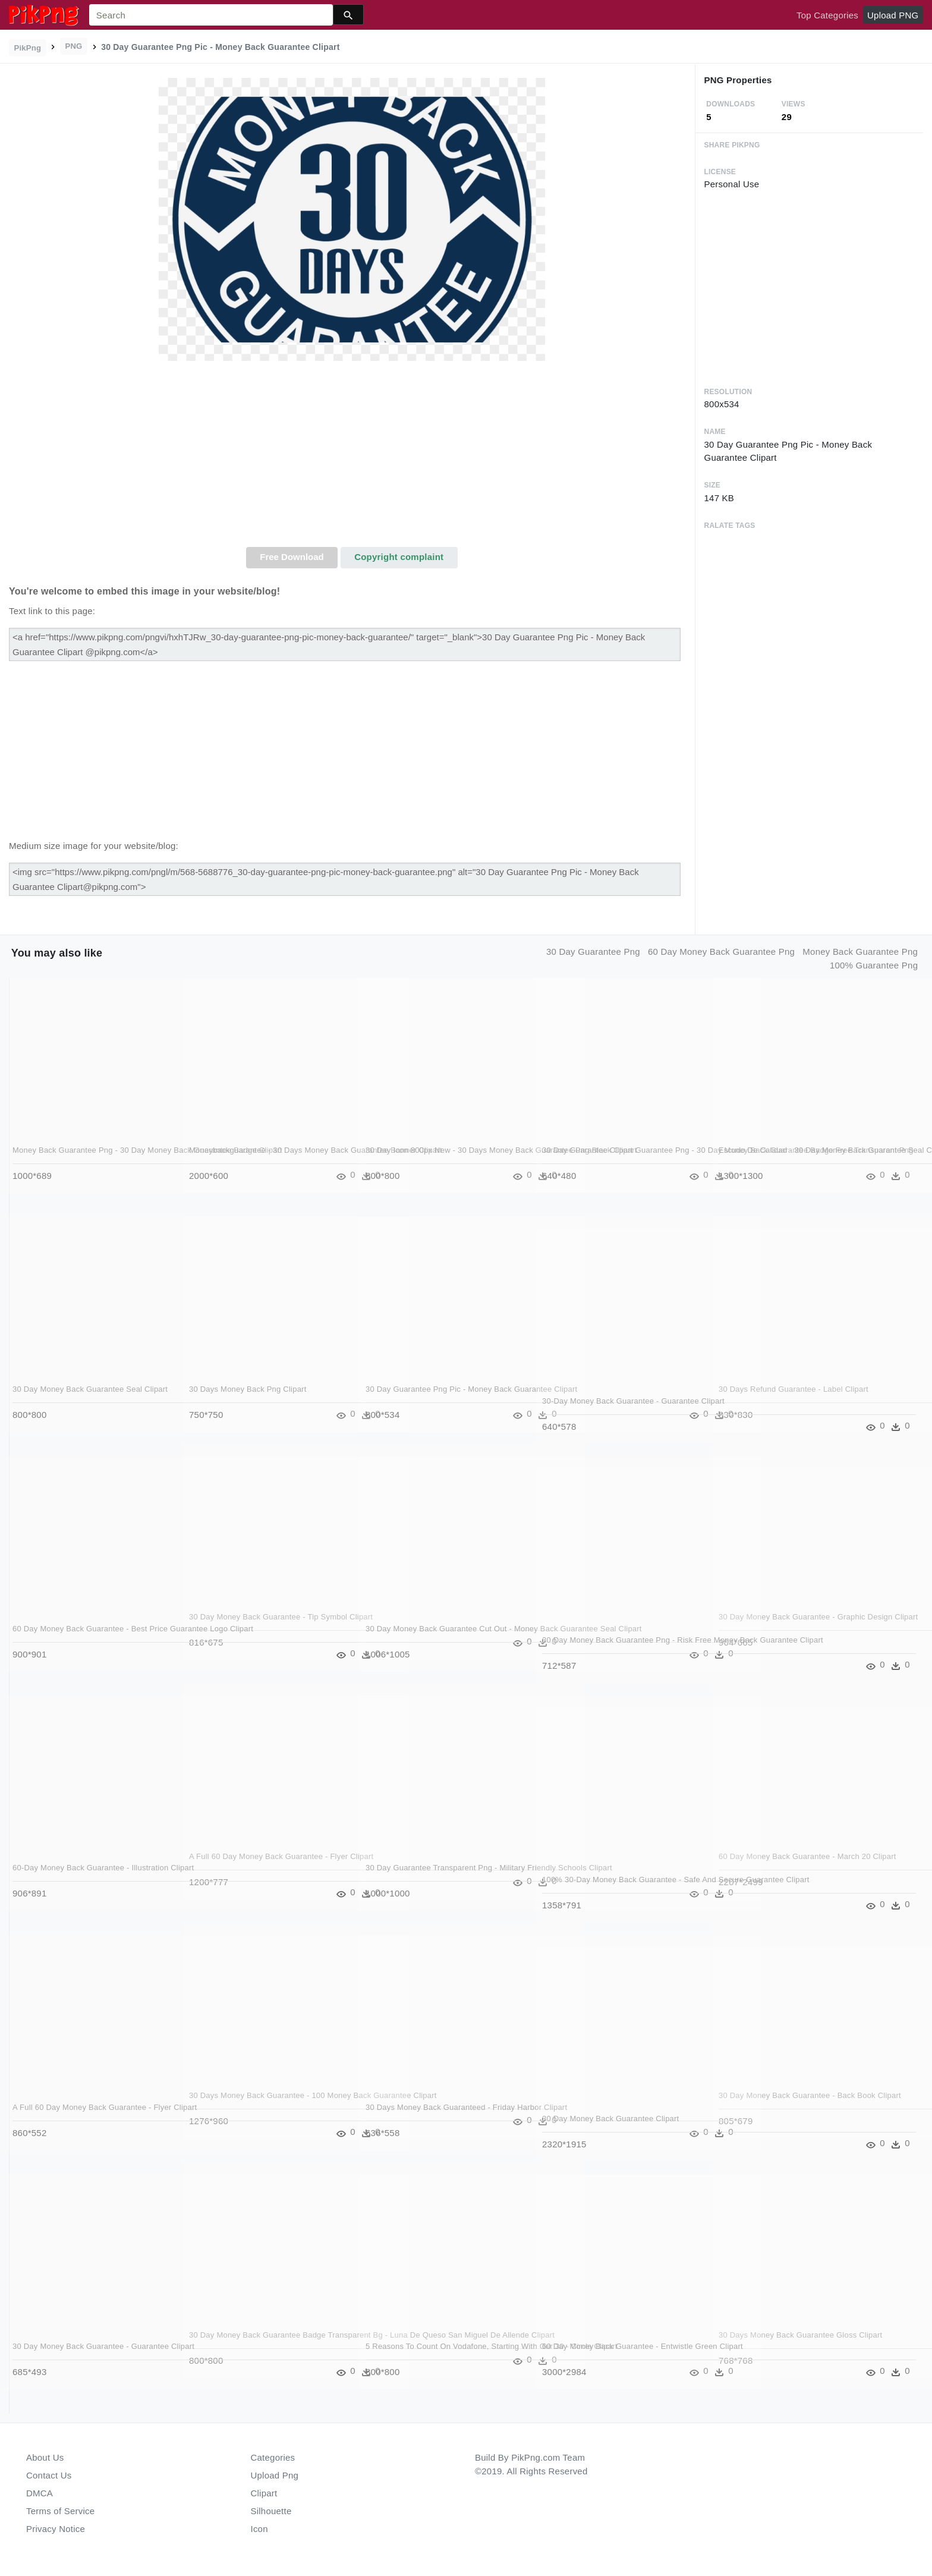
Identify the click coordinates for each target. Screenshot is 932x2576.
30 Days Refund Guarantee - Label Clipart (794, 1389)
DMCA (39, 2493)
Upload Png (275, 2475)
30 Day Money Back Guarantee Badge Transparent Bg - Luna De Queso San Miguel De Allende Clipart (258, 2346)
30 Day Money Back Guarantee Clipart (611, 2118)
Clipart (264, 2493)
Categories (273, 2457)
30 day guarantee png (593, 951)
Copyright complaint (398, 557)
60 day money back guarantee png (721, 951)
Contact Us (48, 2475)
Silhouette (271, 2511)
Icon (259, 2529)
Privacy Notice (55, 2529)
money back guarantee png (860, 951)
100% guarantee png (874, 965)
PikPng (28, 47)
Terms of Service (60, 2511)
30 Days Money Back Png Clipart (248, 1389)
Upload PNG (892, 15)
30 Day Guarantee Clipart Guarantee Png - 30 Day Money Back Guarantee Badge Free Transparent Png (619, 1162)
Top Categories (827, 15)
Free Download (292, 557)
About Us (45, 2457)
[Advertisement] (352, 458)
